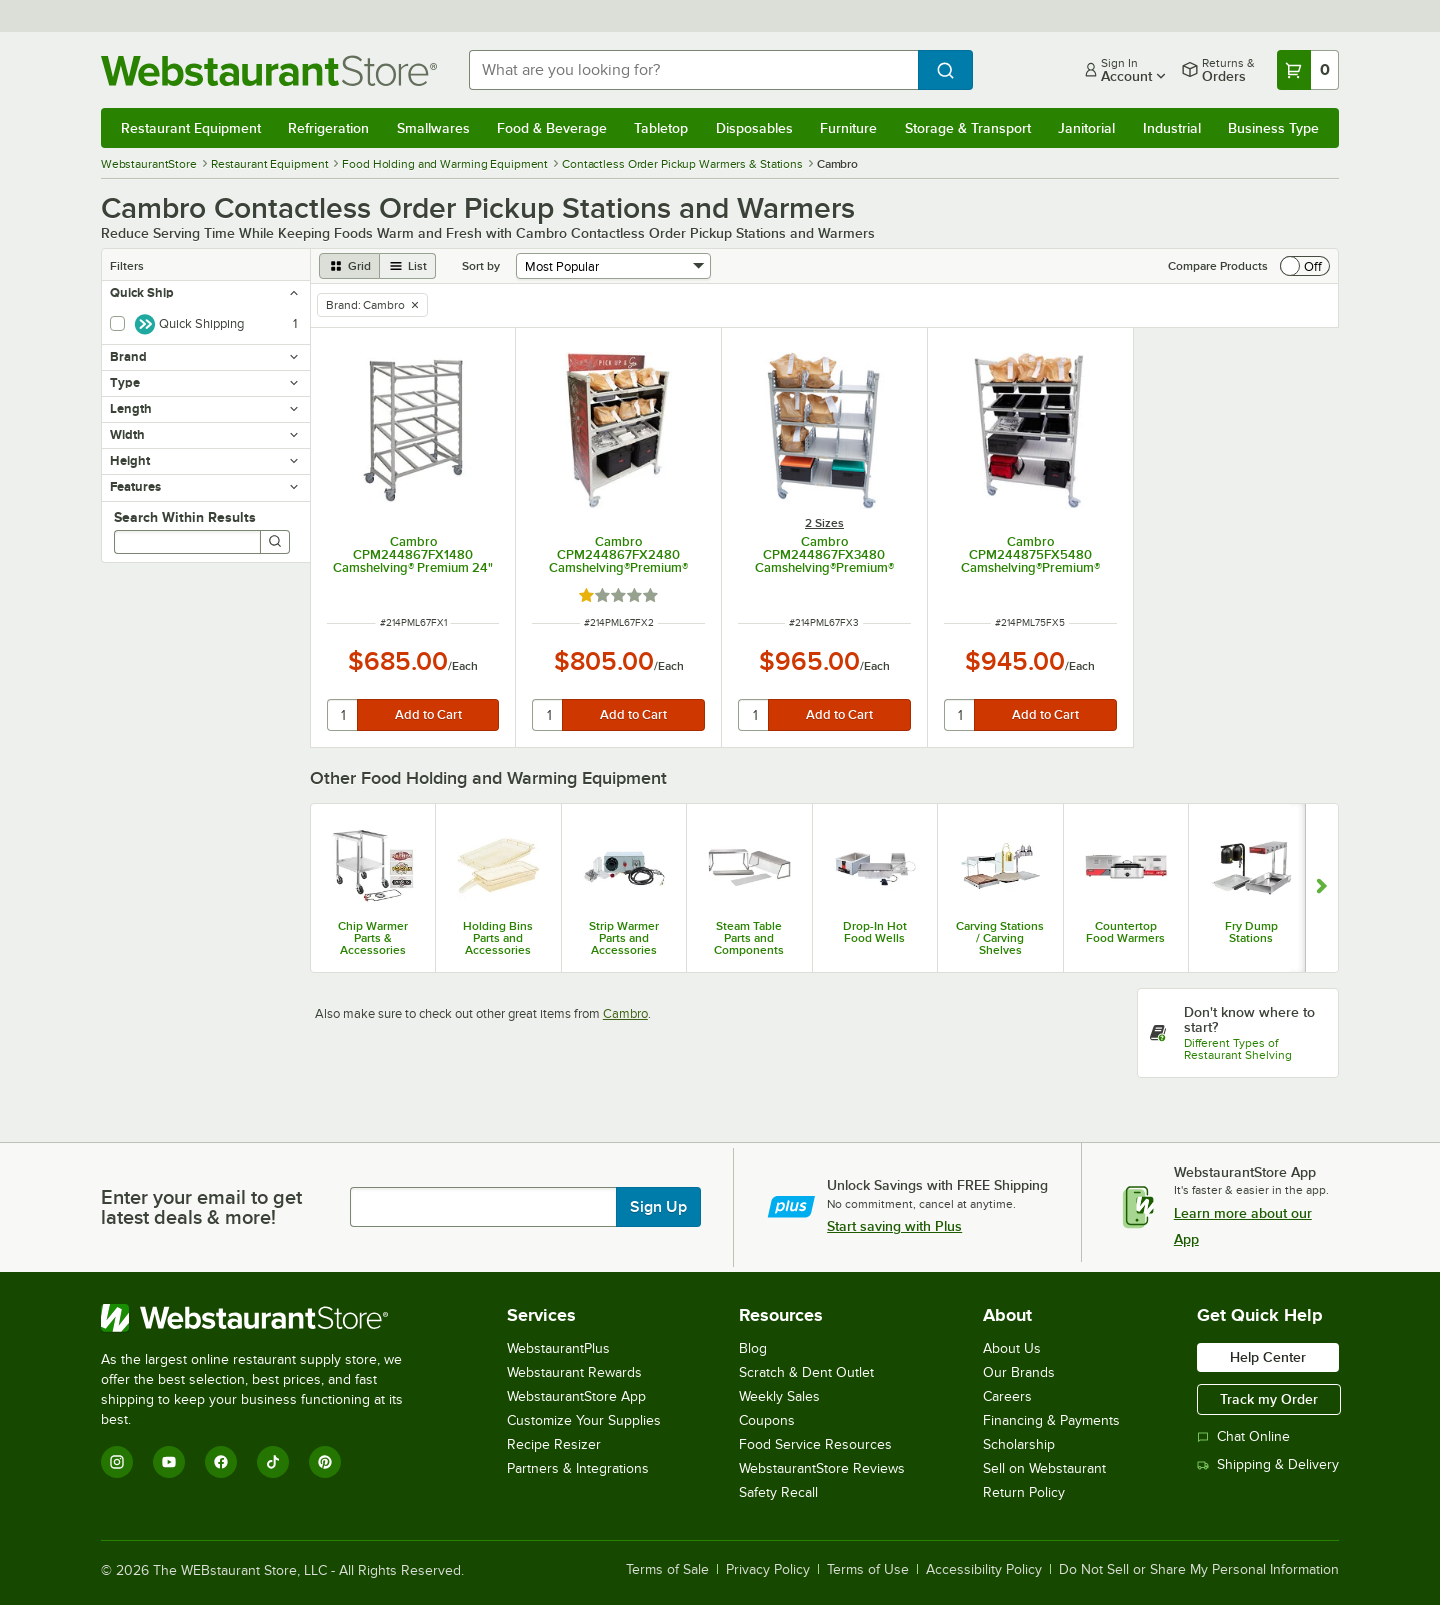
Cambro (625, 1013)
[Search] (275, 542)
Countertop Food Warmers (1125, 932)
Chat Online (1243, 1436)
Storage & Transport (968, 128)
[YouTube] (169, 1462)
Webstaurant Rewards (574, 1372)
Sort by (481, 266)
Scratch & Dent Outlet (806, 1372)
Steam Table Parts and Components (749, 938)
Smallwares (433, 128)
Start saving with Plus (894, 1226)
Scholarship (1019, 1444)
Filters (127, 266)
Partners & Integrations (578, 1468)
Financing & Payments (1051, 1420)
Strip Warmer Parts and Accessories (624, 938)
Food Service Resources (815, 1444)
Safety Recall (778, 1492)
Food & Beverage (552, 128)
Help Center (1268, 1357)
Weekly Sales (779, 1396)
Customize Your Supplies (584, 1420)
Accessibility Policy (984, 1570)
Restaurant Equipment (191, 128)
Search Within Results (185, 517)
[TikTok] (273, 1462)
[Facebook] (221, 1462)
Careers (1007, 1396)
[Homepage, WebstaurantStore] (269, 70)
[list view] (408, 266)
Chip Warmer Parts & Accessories (373, 938)
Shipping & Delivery (1268, 1464)
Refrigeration (328, 128)
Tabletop (661, 128)
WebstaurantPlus (558, 1348)
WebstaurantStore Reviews (822, 1468)
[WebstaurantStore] (265, 1318)
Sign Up (658, 1207)
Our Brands (1019, 1372)
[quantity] (343, 715)
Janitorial (1086, 128)
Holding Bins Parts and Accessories (498, 938)
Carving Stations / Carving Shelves (1000, 938)
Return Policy (1024, 1492)
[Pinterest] (325, 1462)
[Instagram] (117, 1462)
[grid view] (349, 266)
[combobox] (693, 70)
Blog (753, 1348)
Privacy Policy (768, 1570)
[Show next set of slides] (1321, 888)
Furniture (848, 128)
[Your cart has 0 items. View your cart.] (1308, 70)
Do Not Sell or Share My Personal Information (1199, 1570)
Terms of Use (868, 1570)
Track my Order (1269, 1399)
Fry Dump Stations (1251, 932)
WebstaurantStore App (576, 1396)
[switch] (1305, 266)
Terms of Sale (667, 1570)
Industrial (1172, 128)
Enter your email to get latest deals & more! (201, 1207)
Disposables (754, 128)
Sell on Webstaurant (1044, 1468)
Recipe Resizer (554, 1444)
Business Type (1273, 128)
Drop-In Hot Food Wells (875, 932)
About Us (1012, 1348)
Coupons (767, 1420)
